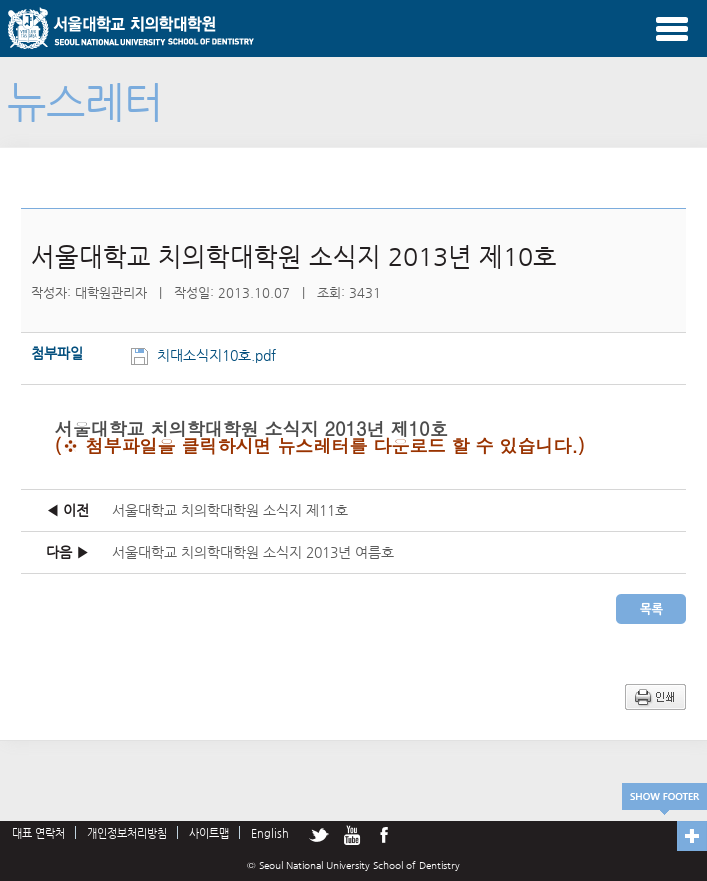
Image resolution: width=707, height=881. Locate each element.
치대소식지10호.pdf (218, 355)
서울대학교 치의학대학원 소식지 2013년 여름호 (253, 552)
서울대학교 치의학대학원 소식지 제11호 (230, 510)
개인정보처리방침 (127, 833)
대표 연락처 (38, 833)
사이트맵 (209, 833)
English (270, 833)
